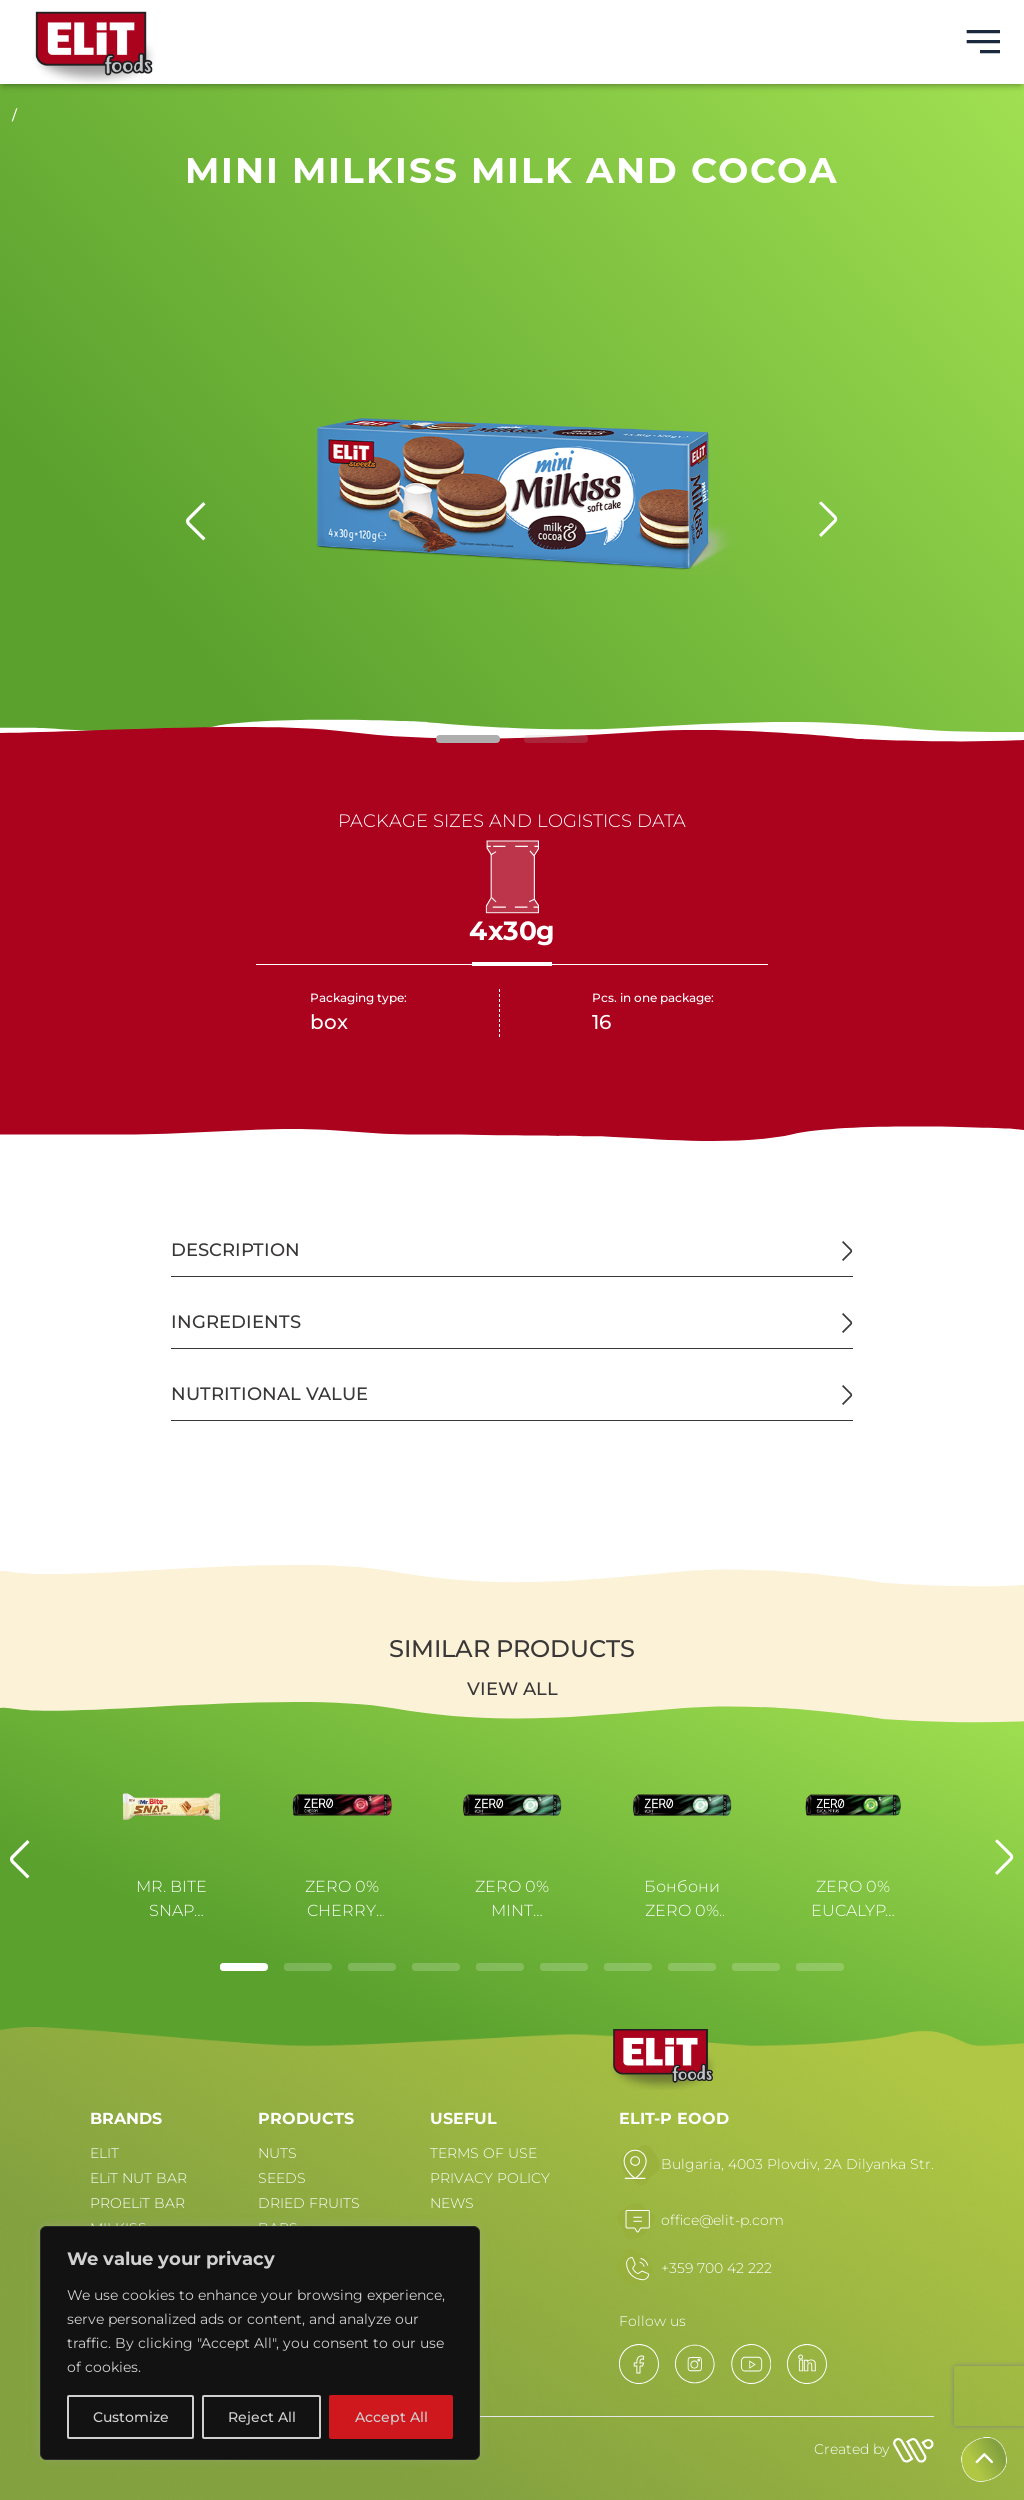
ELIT (104, 2153)
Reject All (262, 2417)
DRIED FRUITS (309, 2203)
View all (512, 1689)
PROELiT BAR (137, 2203)
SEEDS (282, 2178)
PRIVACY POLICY (490, 2178)
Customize (131, 2417)
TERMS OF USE (483, 2153)
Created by (874, 2449)
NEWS (452, 2203)
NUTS (277, 2153)
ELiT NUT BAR (138, 2178)
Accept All (391, 2417)
